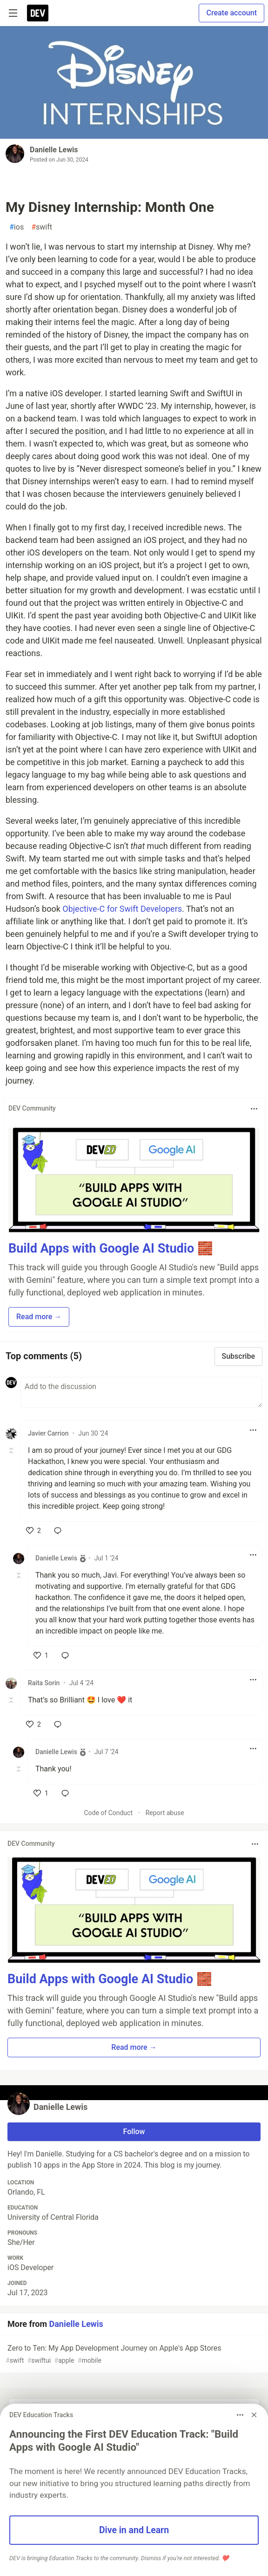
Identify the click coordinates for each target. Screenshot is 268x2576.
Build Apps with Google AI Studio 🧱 (110, 1248)
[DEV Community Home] (37, 13)
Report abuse (165, 1813)
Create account (231, 12)
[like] (33, 1530)
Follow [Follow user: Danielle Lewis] (134, 2131)
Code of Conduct (108, 1813)
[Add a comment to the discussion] (141, 1392)
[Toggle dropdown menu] (254, 1108)
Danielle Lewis (54, 149)
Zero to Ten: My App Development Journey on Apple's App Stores (133, 2355)
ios (16, 227)
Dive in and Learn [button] (134, 2530)
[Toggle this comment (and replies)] (12, 1450)
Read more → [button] (38, 1316)
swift (41, 227)
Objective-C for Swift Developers (122, 909)
